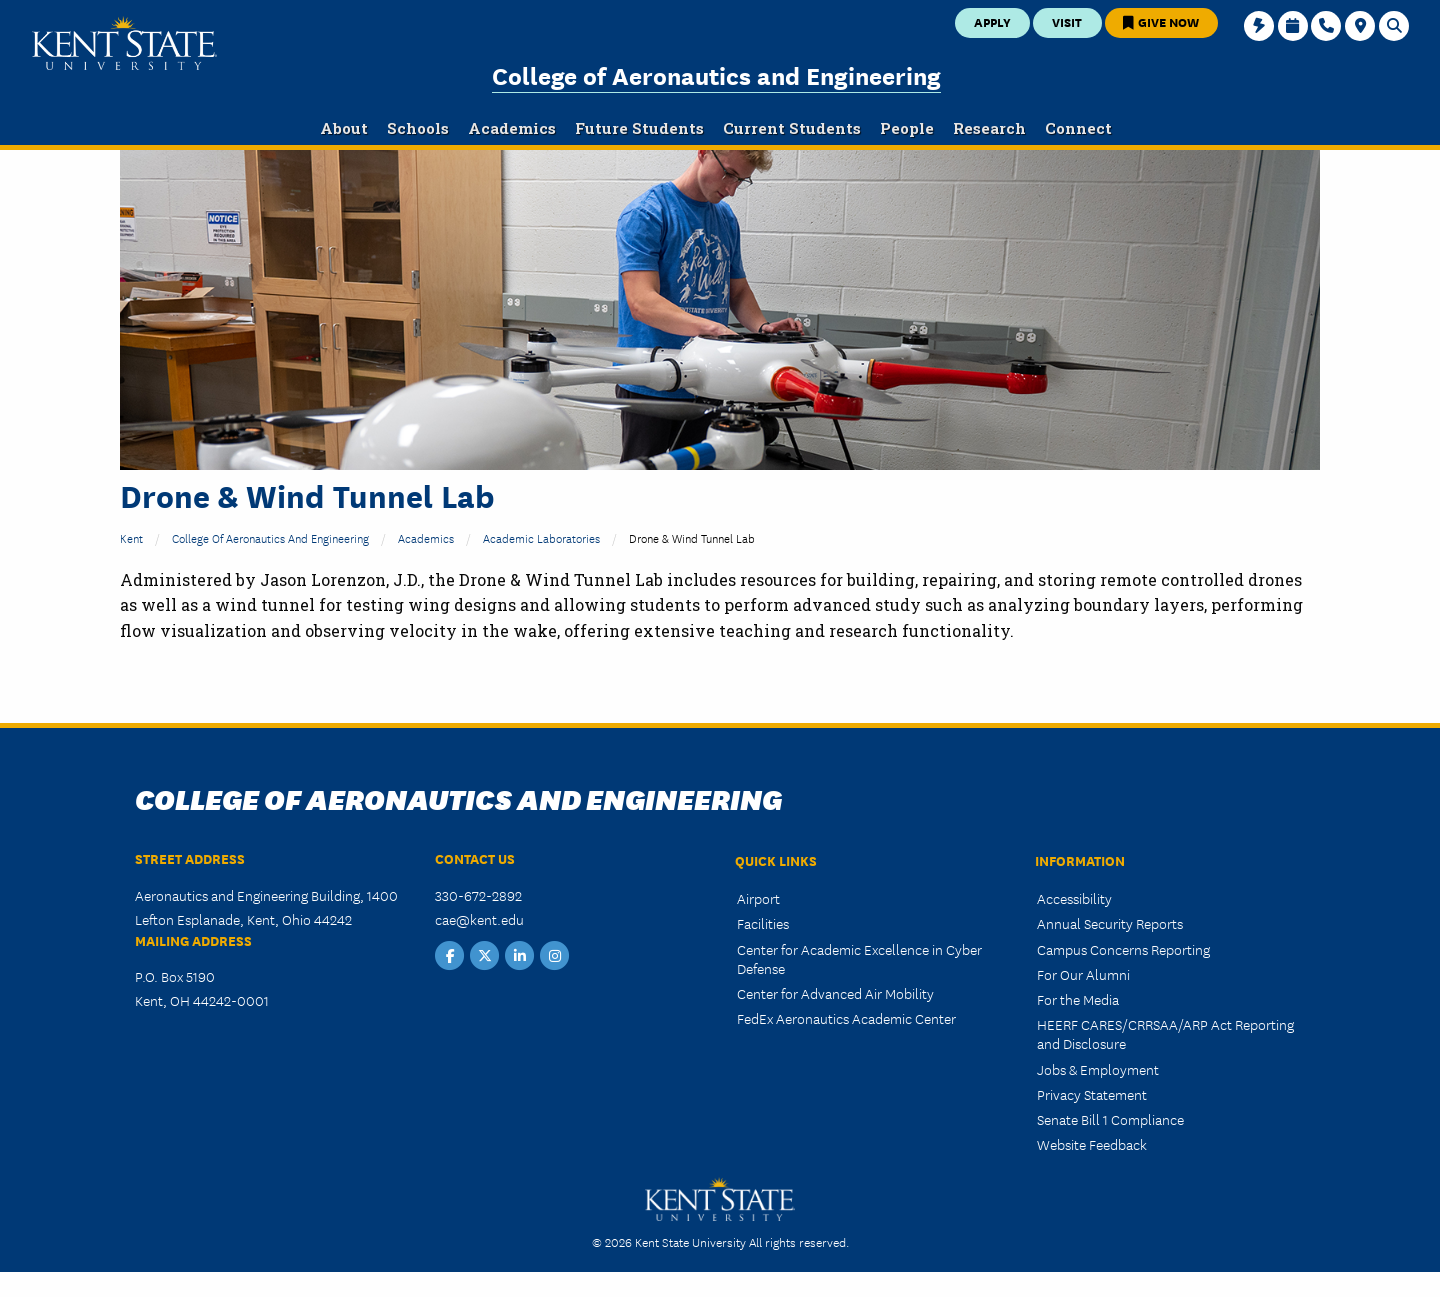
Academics (426, 537)
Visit (1067, 21)
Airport (758, 898)
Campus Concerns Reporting (1123, 949)
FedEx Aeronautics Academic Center (846, 1018)
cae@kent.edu (479, 919)
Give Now (1161, 21)
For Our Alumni (1083, 974)
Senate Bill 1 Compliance (1110, 1119)
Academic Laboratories (541, 537)
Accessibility (1074, 898)
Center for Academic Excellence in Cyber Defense (859, 958)
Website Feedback (1092, 1144)
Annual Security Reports (1110, 923)
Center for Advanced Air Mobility (835, 993)
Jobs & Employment (1098, 1069)
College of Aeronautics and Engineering (716, 74)
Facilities (763, 923)
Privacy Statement (1092, 1094)
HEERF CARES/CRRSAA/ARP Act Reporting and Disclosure (1165, 1033)
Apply (992, 21)
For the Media (1078, 999)
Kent (131, 537)
